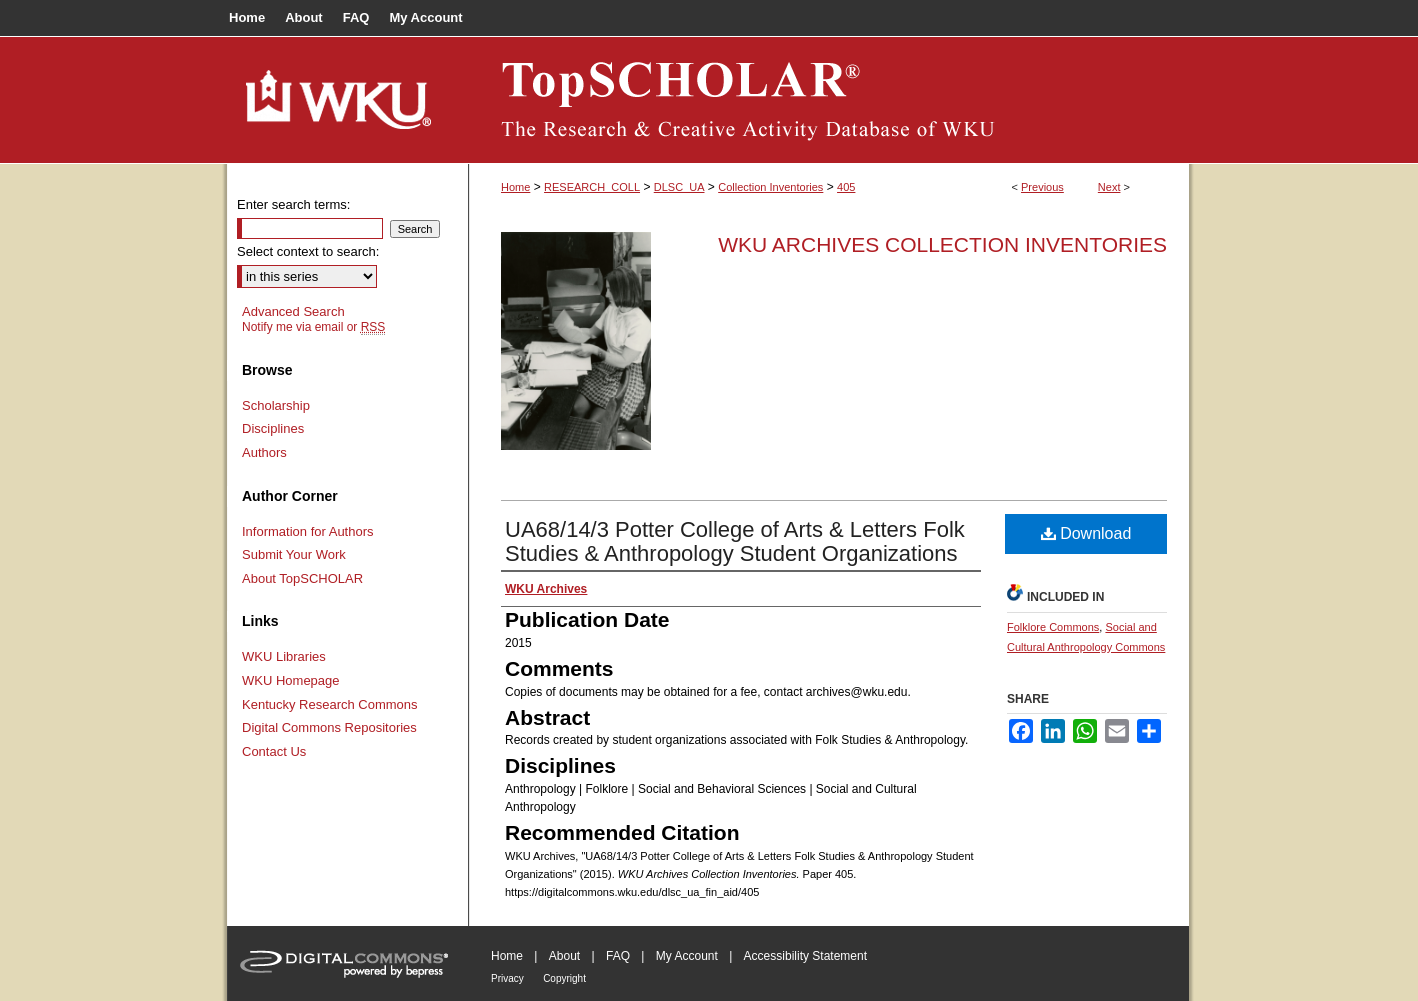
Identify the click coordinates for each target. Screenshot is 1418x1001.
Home (515, 187)
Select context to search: (308, 251)
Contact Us (274, 751)
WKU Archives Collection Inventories (942, 244)
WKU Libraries (284, 656)
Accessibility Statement (805, 956)
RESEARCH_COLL (592, 187)
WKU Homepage (291, 680)
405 (846, 187)
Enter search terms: (293, 204)
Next (1109, 187)
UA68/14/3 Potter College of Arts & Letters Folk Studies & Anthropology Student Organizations (735, 541)
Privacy (507, 978)
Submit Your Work (294, 554)
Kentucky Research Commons (330, 704)
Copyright (564, 978)
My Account (687, 956)
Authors (264, 452)
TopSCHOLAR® (829, 100)
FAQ (618, 956)
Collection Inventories (770, 187)
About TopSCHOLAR (302, 578)
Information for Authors (308, 531)
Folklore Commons (1053, 627)
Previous (1042, 187)
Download (1086, 533)
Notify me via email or (313, 327)
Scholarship (276, 405)
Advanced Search (293, 311)
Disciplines (273, 428)
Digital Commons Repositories (329, 727)
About (564, 956)
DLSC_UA (679, 187)
